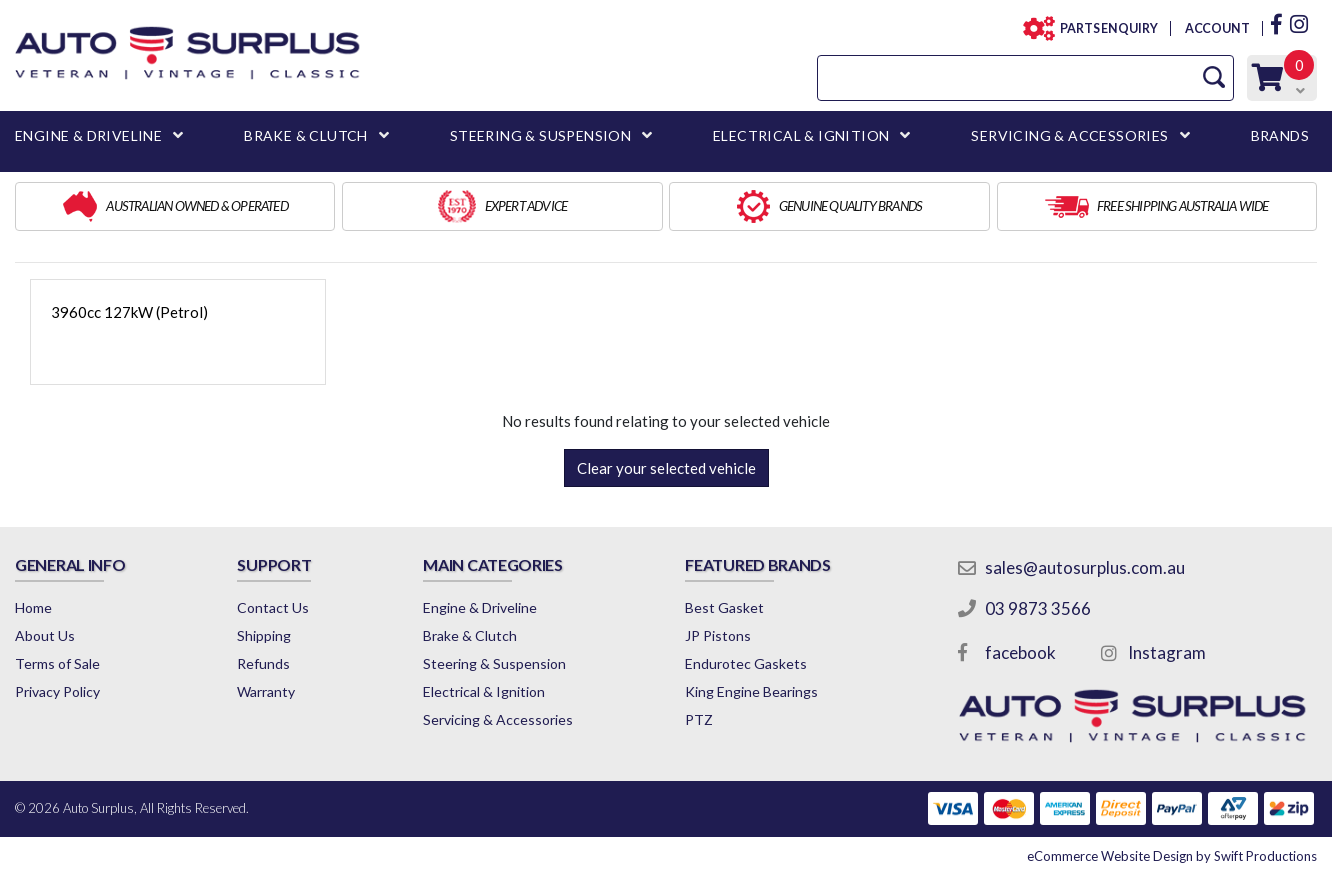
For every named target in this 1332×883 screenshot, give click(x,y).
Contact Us (273, 607)
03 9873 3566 (1038, 608)
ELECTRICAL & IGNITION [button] (801, 135)
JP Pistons (718, 635)
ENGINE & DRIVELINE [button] (88, 135)
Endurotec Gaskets (746, 663)
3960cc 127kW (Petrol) (129, 312)
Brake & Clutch (470, 635)
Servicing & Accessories (498, 719)
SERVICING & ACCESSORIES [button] (1069, 135)
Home (33, 607)
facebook (1020, 652)
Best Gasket (724, 607)
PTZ (699, 719)
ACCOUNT (1216, 28)
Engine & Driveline (480, 607)
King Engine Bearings (751, 691)
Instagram (1167, 652)
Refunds (263, 663)
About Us (45, 635)
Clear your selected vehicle (666, 468)
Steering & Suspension (494, 663)
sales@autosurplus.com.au (1085, 567)
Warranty (266, 691)
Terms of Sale (57, 663)
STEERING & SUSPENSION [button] (540, 135)
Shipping (264, 635)
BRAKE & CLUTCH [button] (306, 135)
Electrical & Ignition (484, 691)
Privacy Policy (57, 691)
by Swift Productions (1172, 856)
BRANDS (1280, 135)
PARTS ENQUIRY (1103, 28)
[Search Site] (1214, 77)
